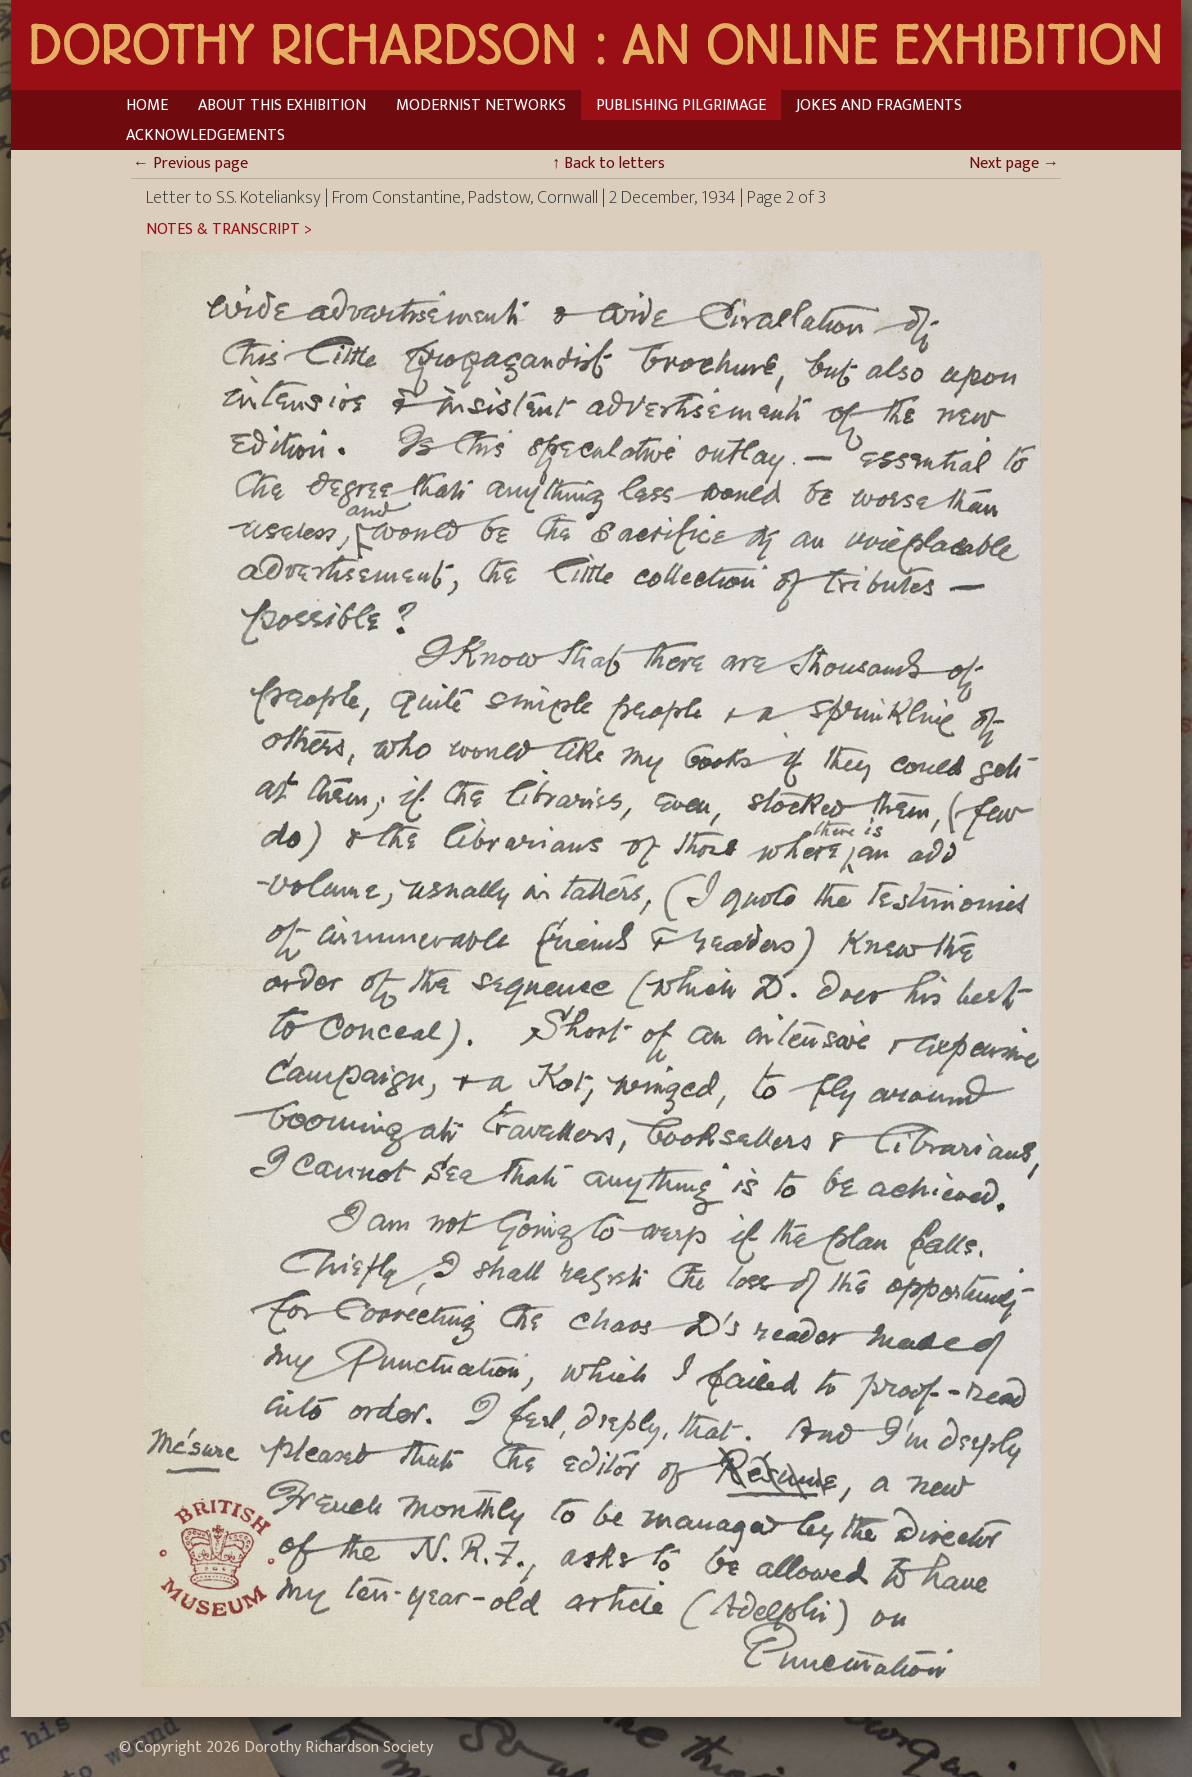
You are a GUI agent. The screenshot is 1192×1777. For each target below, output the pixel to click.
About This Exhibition (282, 105)
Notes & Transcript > (229, 230)
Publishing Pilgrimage (681, 105)
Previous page (190, 164)
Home (147, 105)
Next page (1014, 164)
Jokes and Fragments (879, 105)
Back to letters (608, 164)
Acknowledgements (205, 135)
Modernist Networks (481, 105)
